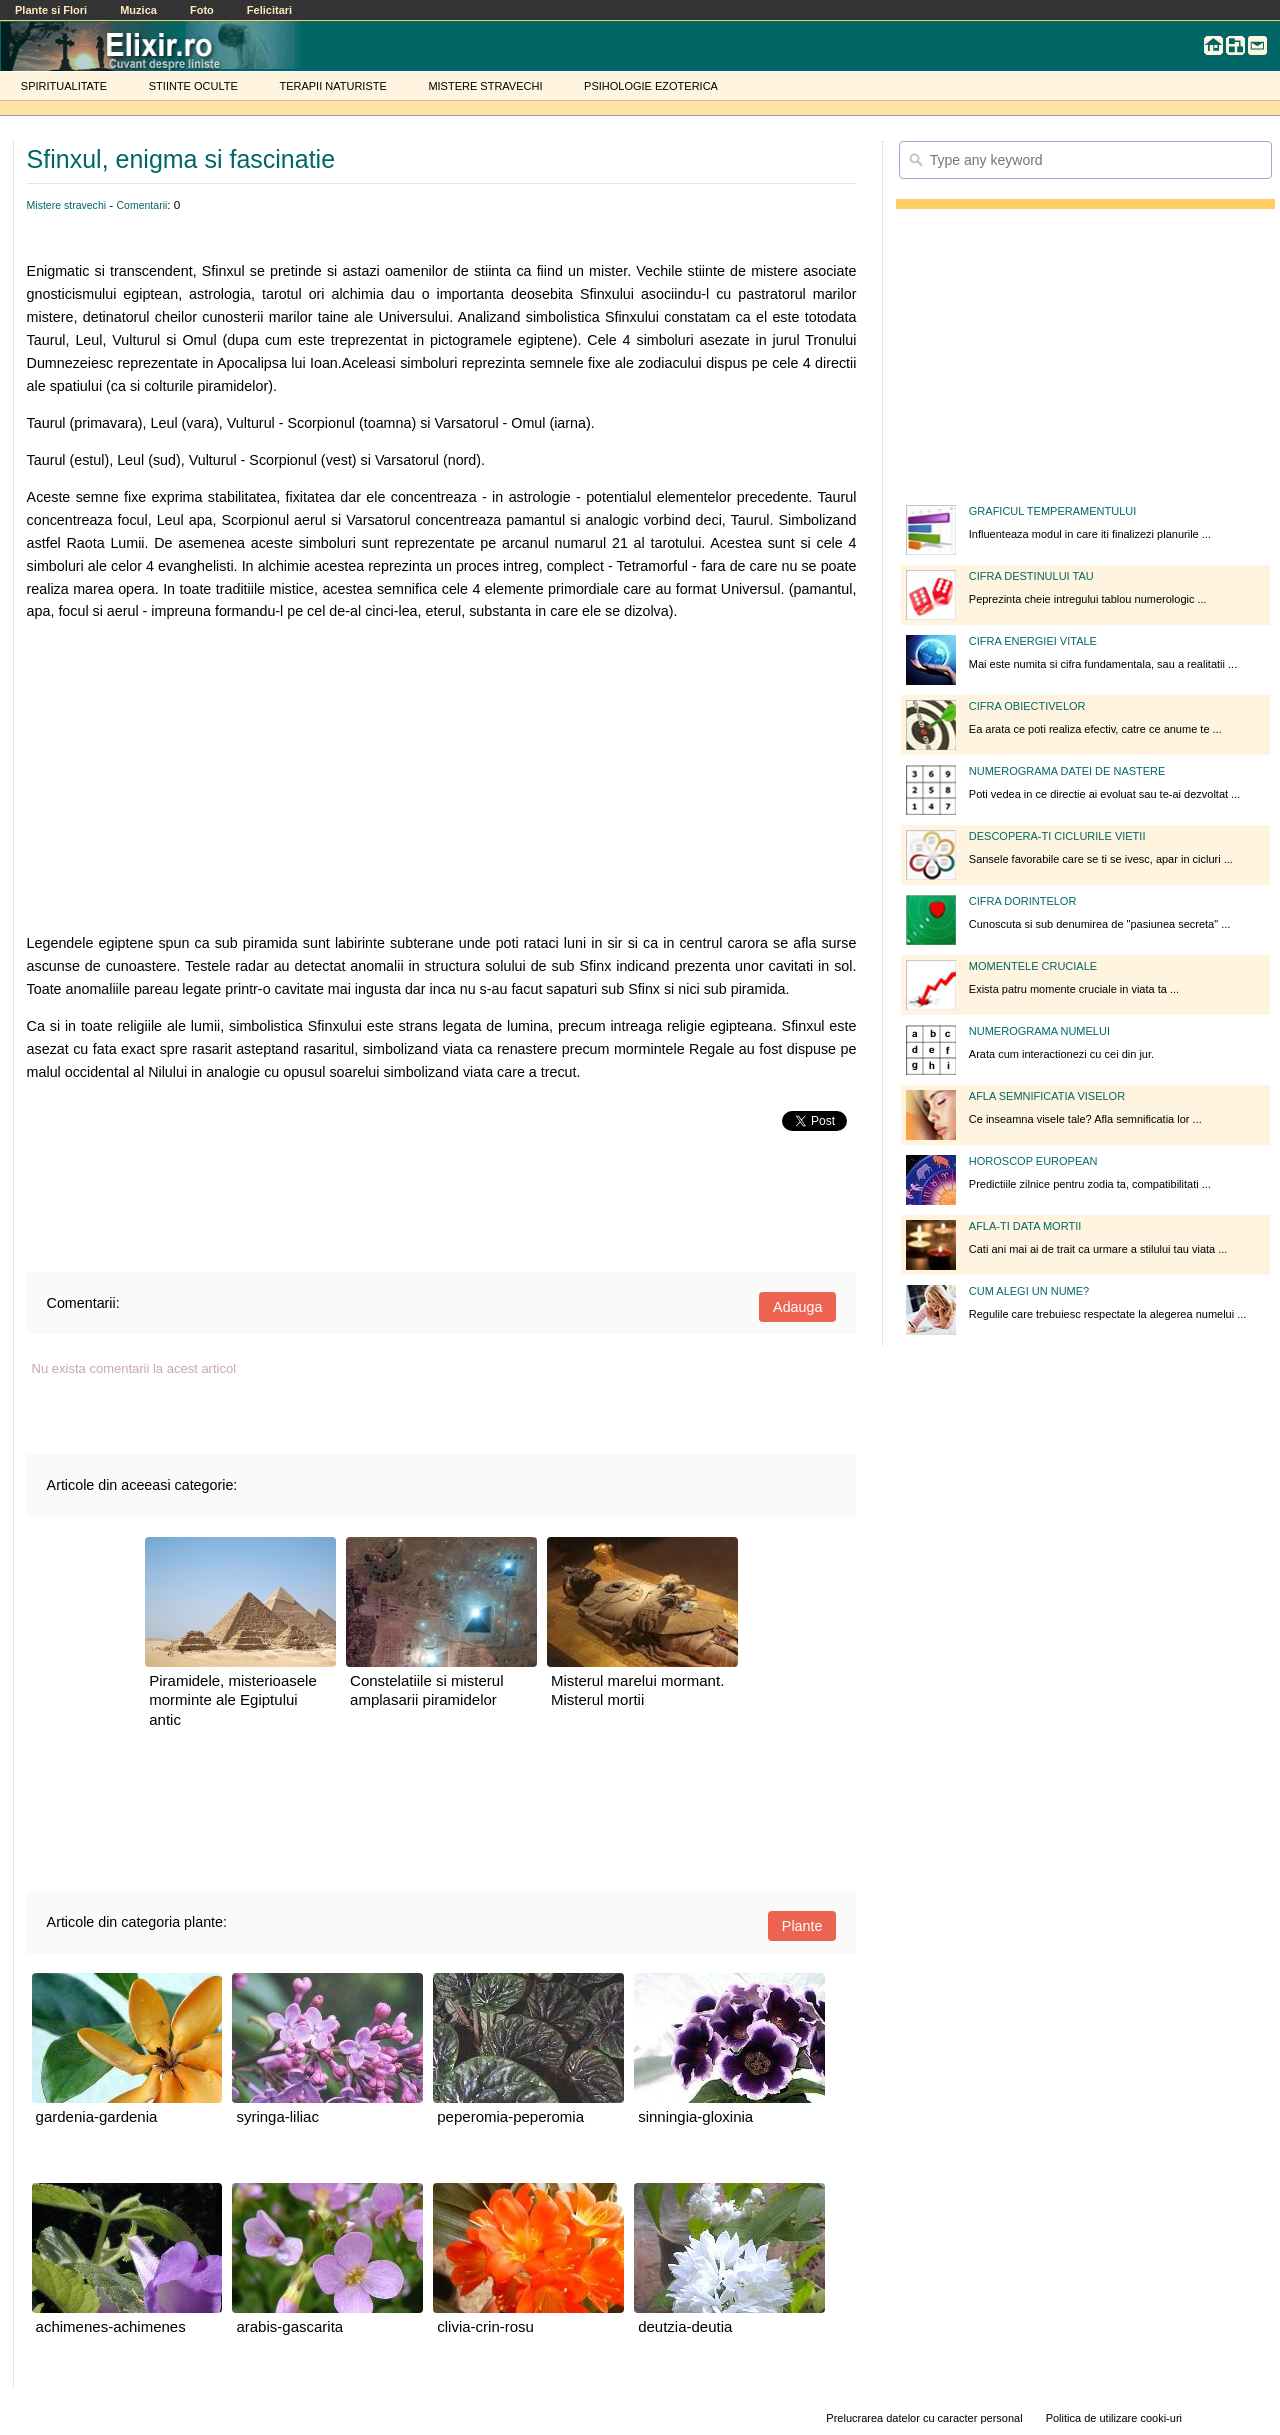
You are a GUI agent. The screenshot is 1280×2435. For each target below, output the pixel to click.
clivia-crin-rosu (485, 2326)
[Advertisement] (442, 778)
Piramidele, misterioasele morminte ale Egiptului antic (233, 1700)
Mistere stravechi (66, 205)
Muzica (138, 10)
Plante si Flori (51, 10)
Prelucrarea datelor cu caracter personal (924, 2418)
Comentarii (141, 205)
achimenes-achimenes (111, 2326)
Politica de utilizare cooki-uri (1114, 2418)
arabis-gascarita (289, 2326)
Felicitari (269, 10)
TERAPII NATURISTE (332, 86)
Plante (802, 1926)
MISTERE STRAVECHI (485, 86)
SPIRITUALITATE (64, 86)
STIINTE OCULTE (193, 86)
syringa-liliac (277, 2116)
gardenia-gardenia (97, 2116)
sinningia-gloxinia (695, 2116)
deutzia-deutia (685, 2326)
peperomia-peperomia (510, 2116)
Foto (202, 10)
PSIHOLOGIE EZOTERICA (651, 86)
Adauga (797, 1307)
